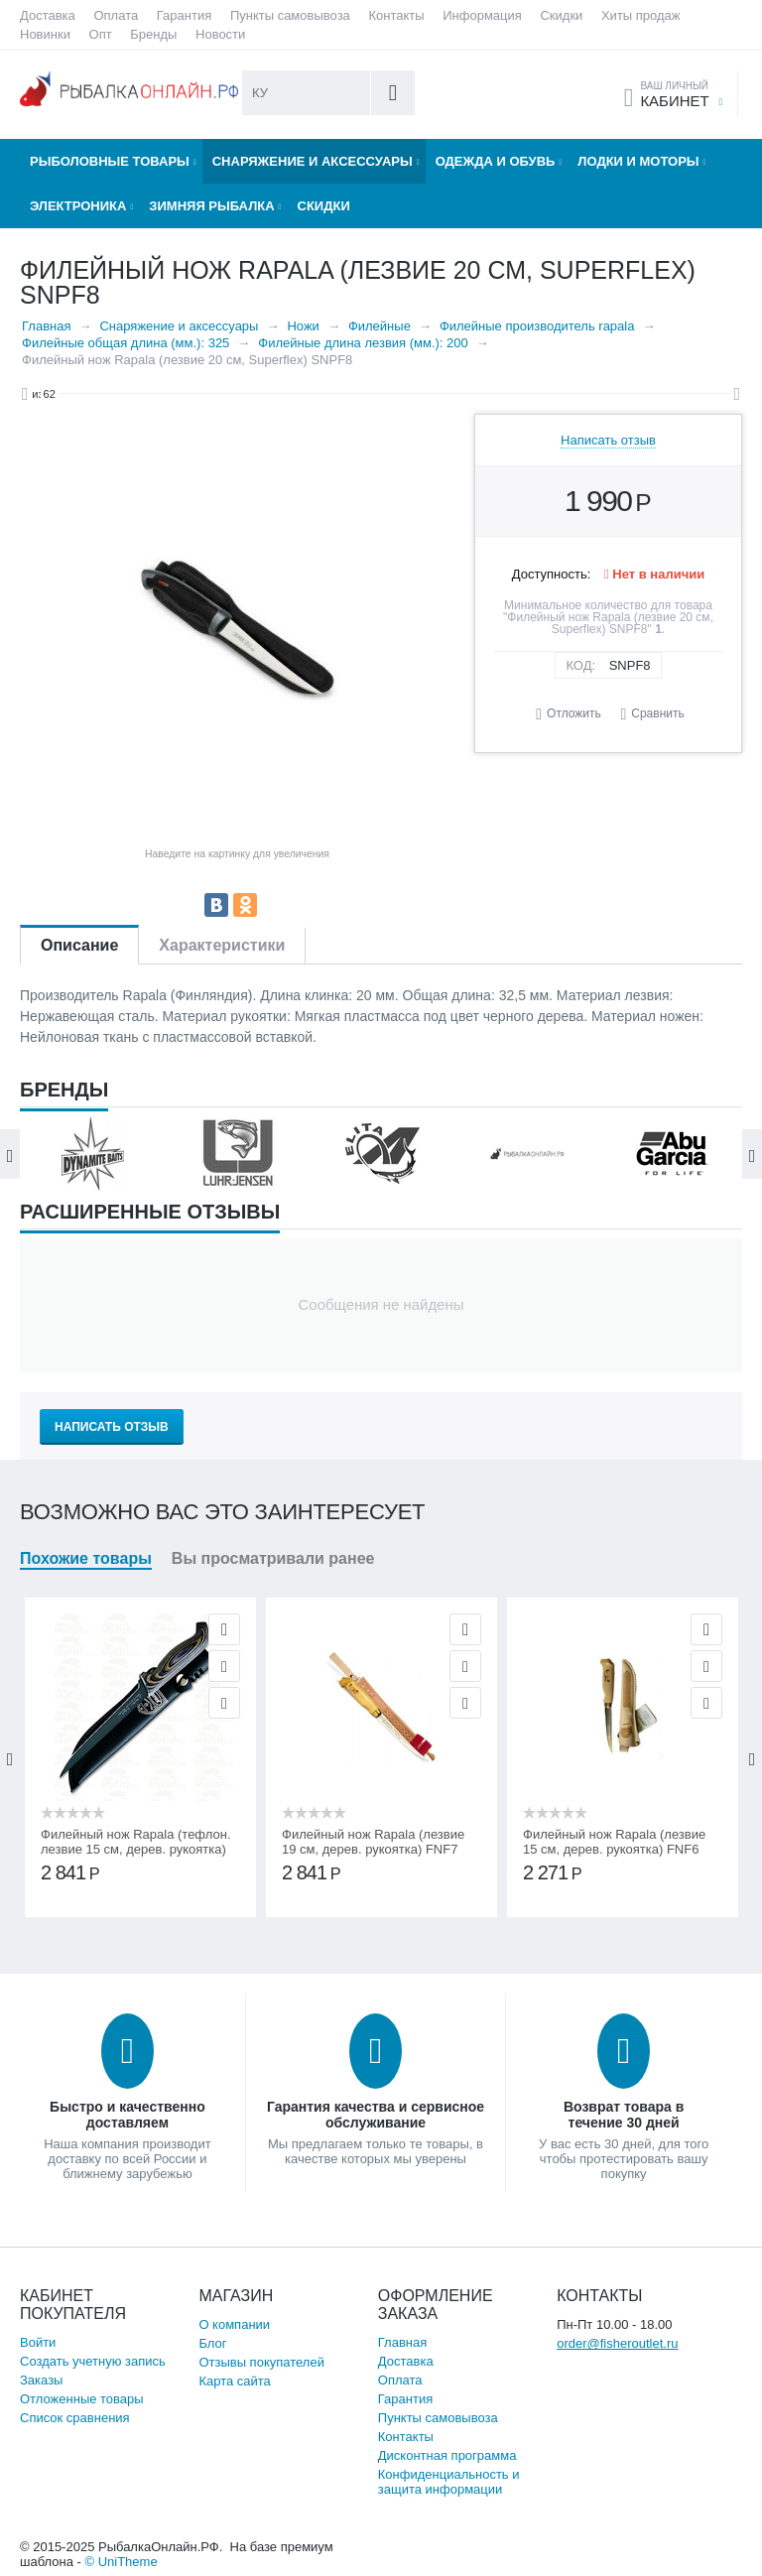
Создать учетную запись (93, 2361)
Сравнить (657, 713)
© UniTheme (120, 2561)
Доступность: (551, 574)
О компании (234, 2324)
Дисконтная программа (447, 2455)
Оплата (115, 15)
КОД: (580, 665)
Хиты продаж (641, 15)
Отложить (574, 713)
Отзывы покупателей (261, 2362)
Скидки (561, 15)
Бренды (153, 34)
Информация (482, 15)
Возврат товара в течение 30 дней (624, 2114)
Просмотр (224, 1629)
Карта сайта (234, 2381)
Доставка (47, 15)
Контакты (396, 15)
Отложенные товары (82, 2398)
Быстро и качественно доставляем (127, 2114)
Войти (38, 2342)
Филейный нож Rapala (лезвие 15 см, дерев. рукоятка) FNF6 (614, 1842)
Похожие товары (86, 1558)
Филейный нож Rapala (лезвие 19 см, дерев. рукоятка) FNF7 (373, 1842)
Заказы (41, 2380)
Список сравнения (75, 2417)
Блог (212, 2343)
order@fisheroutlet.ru (617, 2343)
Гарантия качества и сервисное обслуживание (375, 2114)
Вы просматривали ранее (273, 1558)
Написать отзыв (608, 441)
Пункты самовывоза (290, 15)
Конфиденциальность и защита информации (449, 2482)
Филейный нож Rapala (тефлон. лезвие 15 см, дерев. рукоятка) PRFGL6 (136, 1849)
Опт (100, 34)
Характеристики (222, 945)
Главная (402, 2342)
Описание (79, 945)
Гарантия (184, 15)
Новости (220, 34)
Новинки (45, 34)
